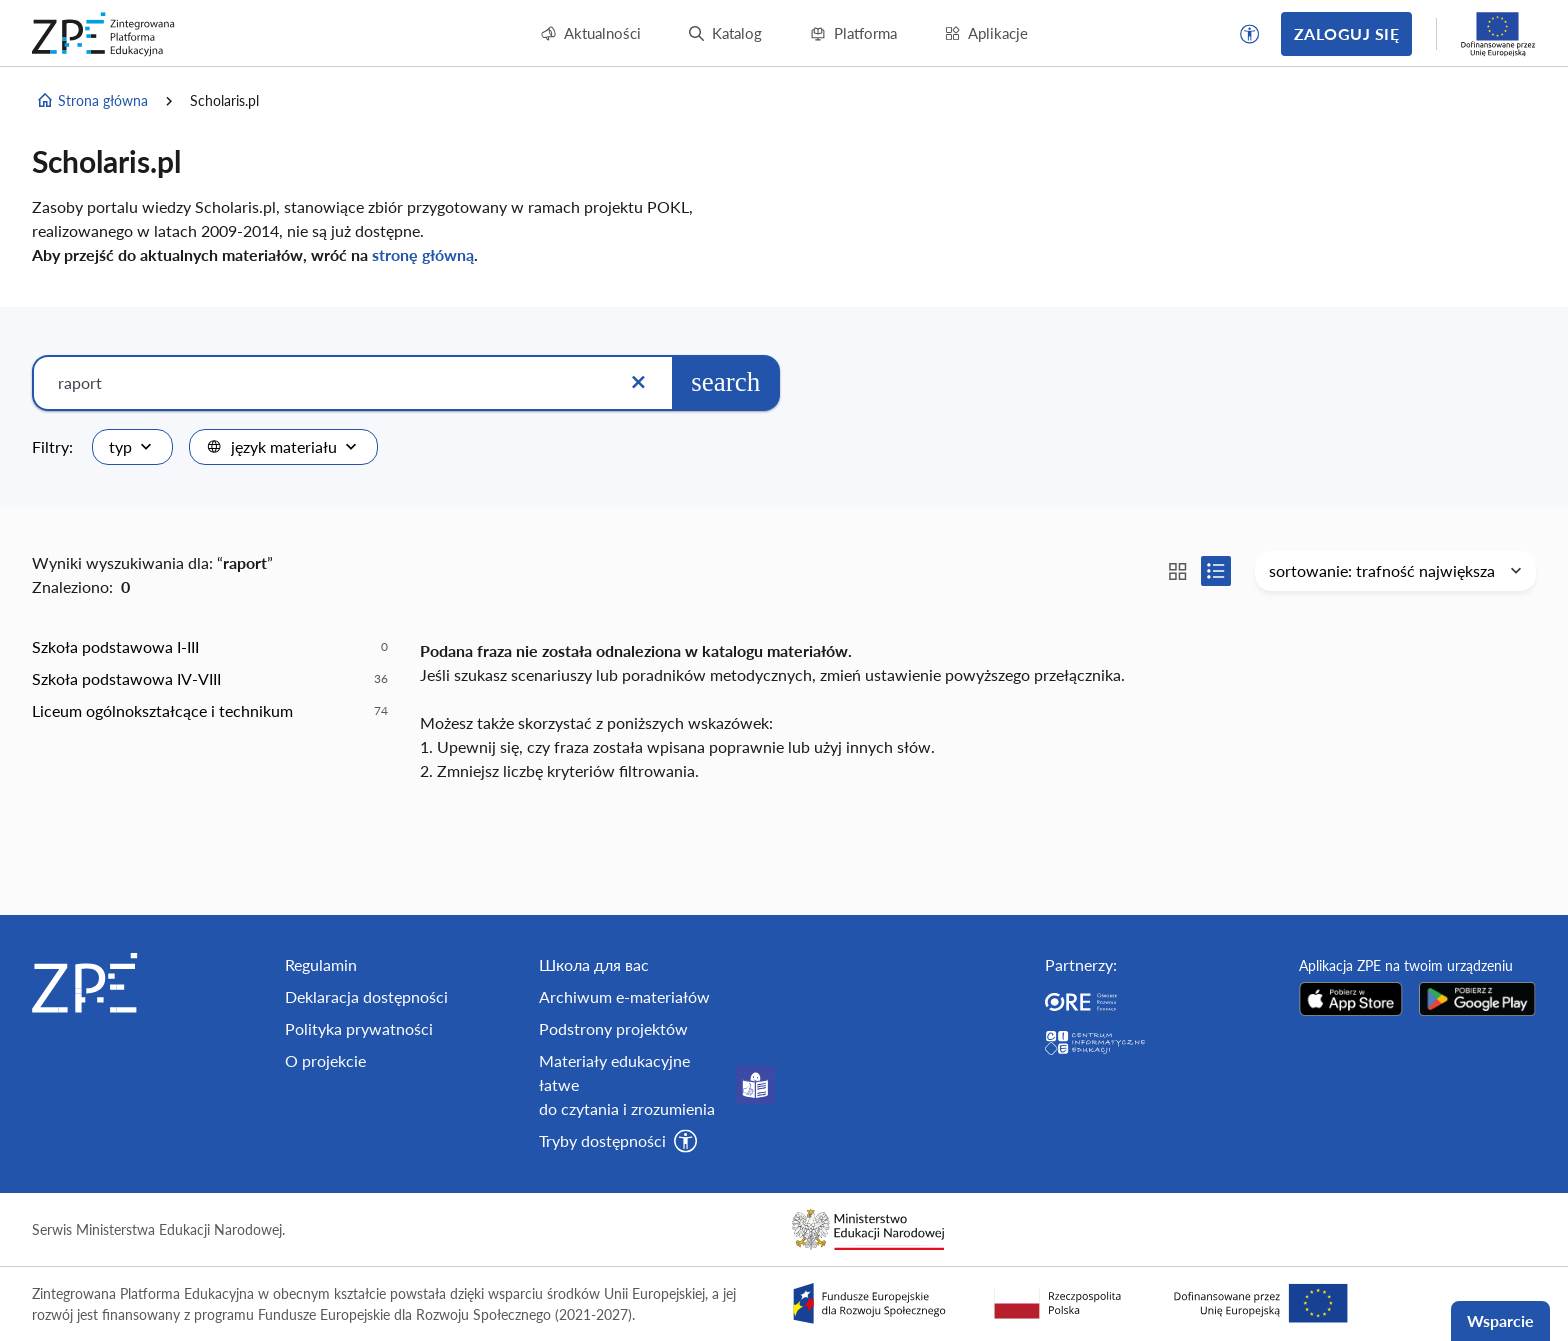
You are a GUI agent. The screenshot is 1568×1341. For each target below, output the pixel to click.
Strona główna (92, 101)
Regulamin (321, 964)
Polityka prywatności (359, 1028)
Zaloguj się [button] (1346, 33)
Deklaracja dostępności (366, 996)
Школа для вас (594, 964)
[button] (1250, 34)
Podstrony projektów (613, 1028)
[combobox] (132, 447)
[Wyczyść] (638, 383)
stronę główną (423, 254)
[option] (210, 647)
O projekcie (325, 1060)
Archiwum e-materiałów (624, 996)
